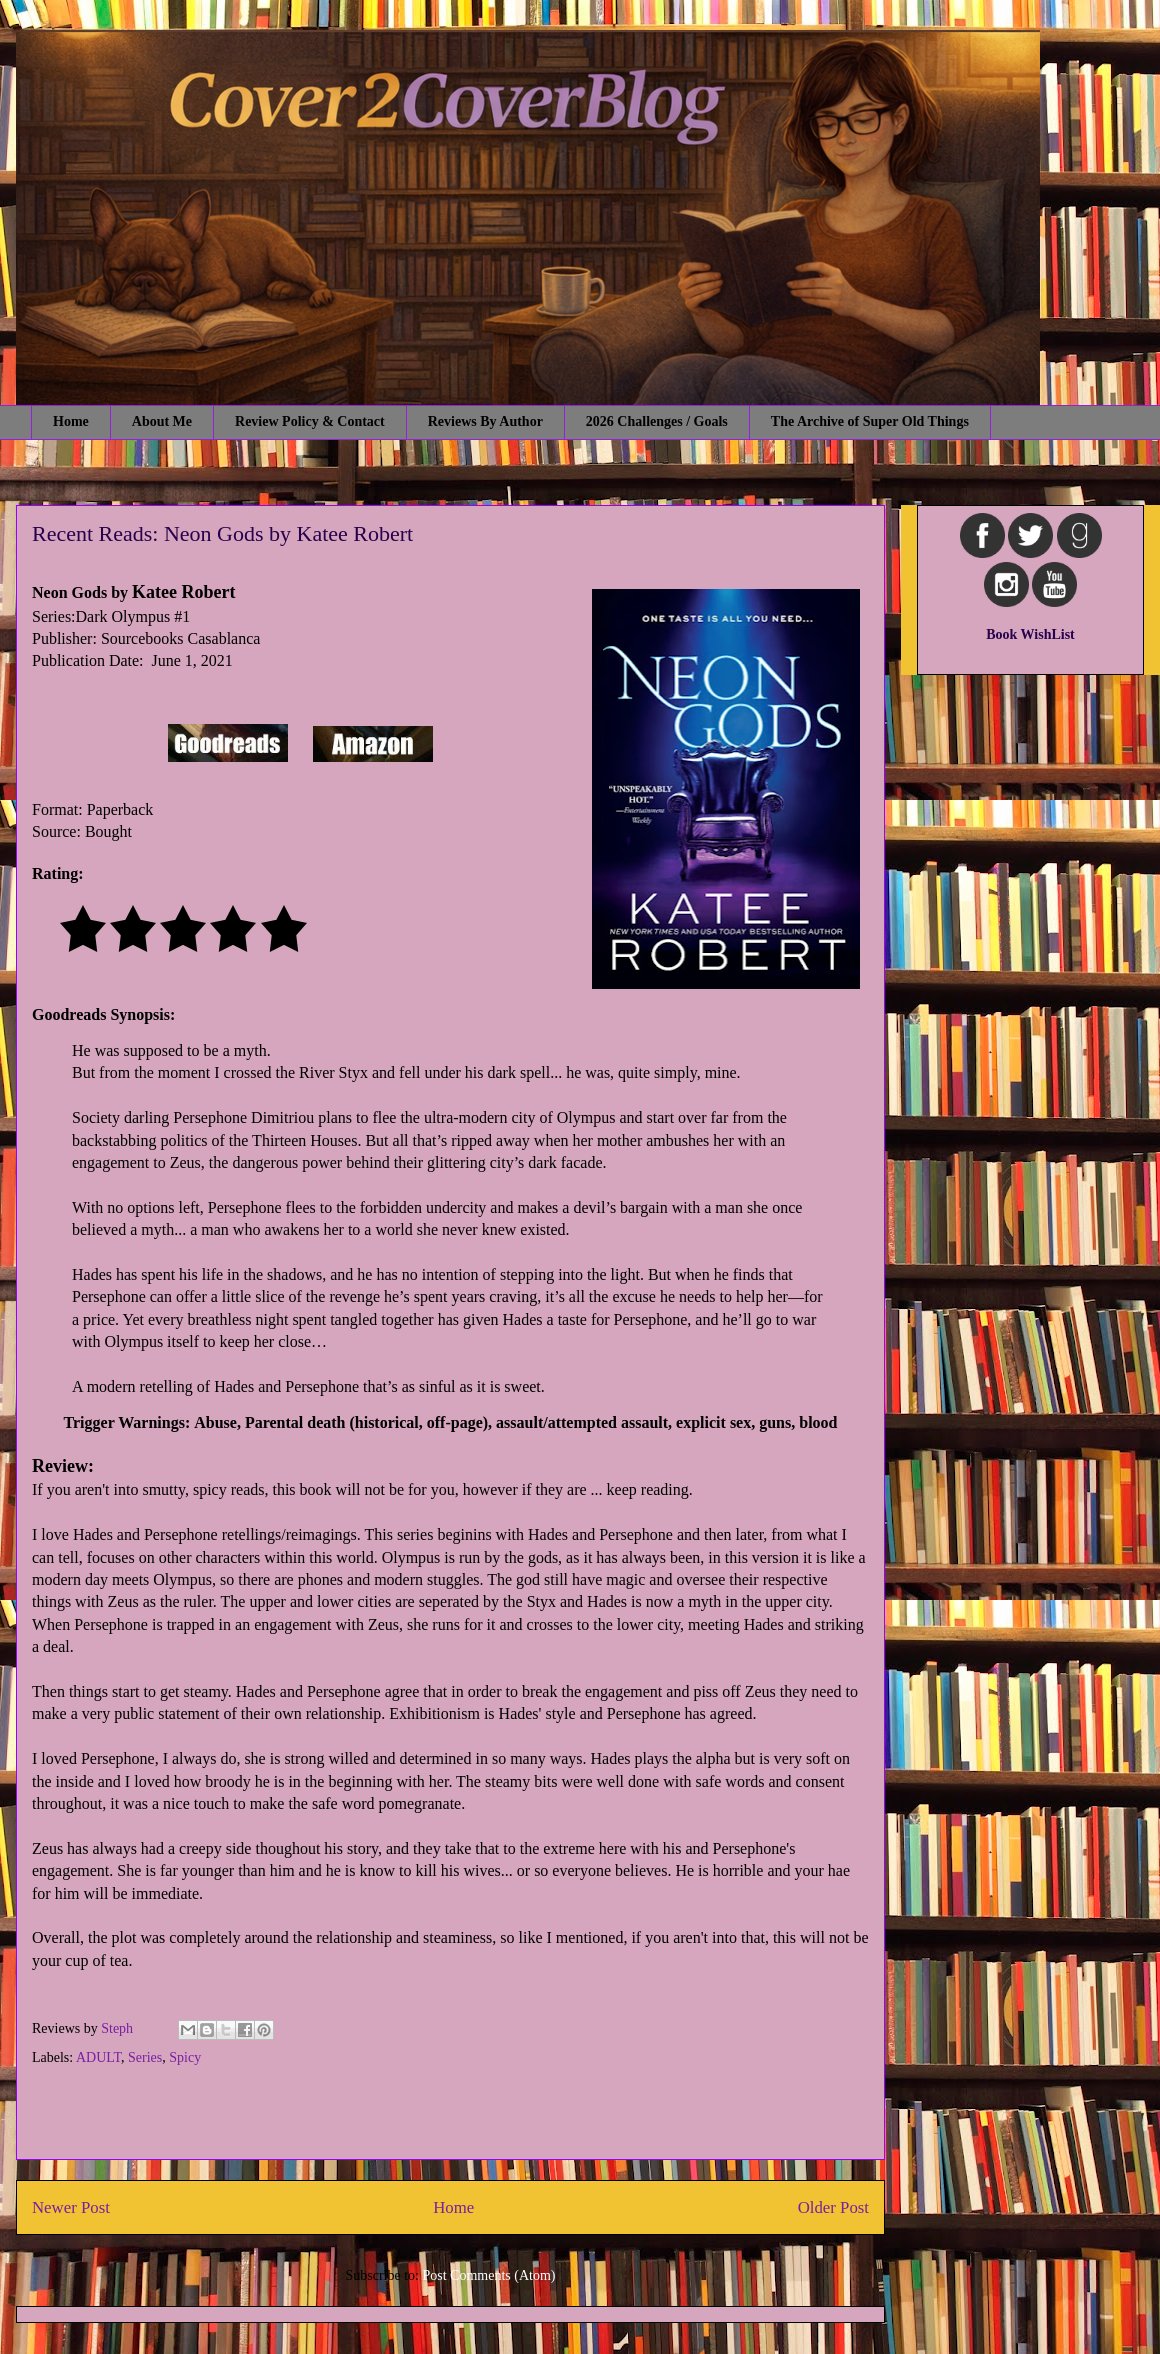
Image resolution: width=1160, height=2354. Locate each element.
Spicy (185, 2057)
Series (145, 2057)
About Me (162, 421)
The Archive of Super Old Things (870, 421)
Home (71, 421)
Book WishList (1030, 634)
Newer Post (71, 2207)
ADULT (98, 2057)
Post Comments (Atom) (488, 2275)
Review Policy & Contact (310, 421)
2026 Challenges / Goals (657, 421)
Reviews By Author (485, 421)
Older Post (833, 2207)
